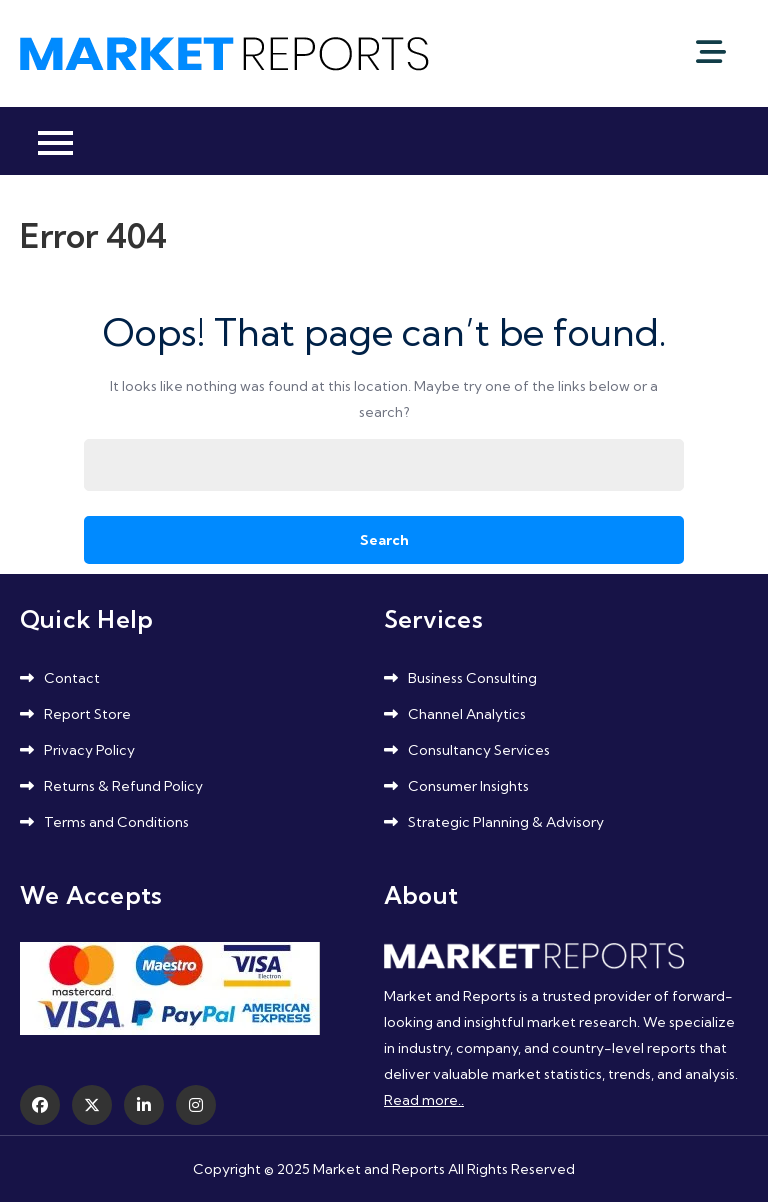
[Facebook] (40, 1105)
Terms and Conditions (116, 822)
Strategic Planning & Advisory (506, 822)
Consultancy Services (479, 750)
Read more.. (424, 1100)
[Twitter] (92, 1105)
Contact (72, 678)
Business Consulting (472, 678)
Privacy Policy (89, 750)
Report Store (87, 714)
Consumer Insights (468, 786)
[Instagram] (196, 1105)
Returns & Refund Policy (123, 786)
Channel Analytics (467, 714)
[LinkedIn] (144, 1105)
